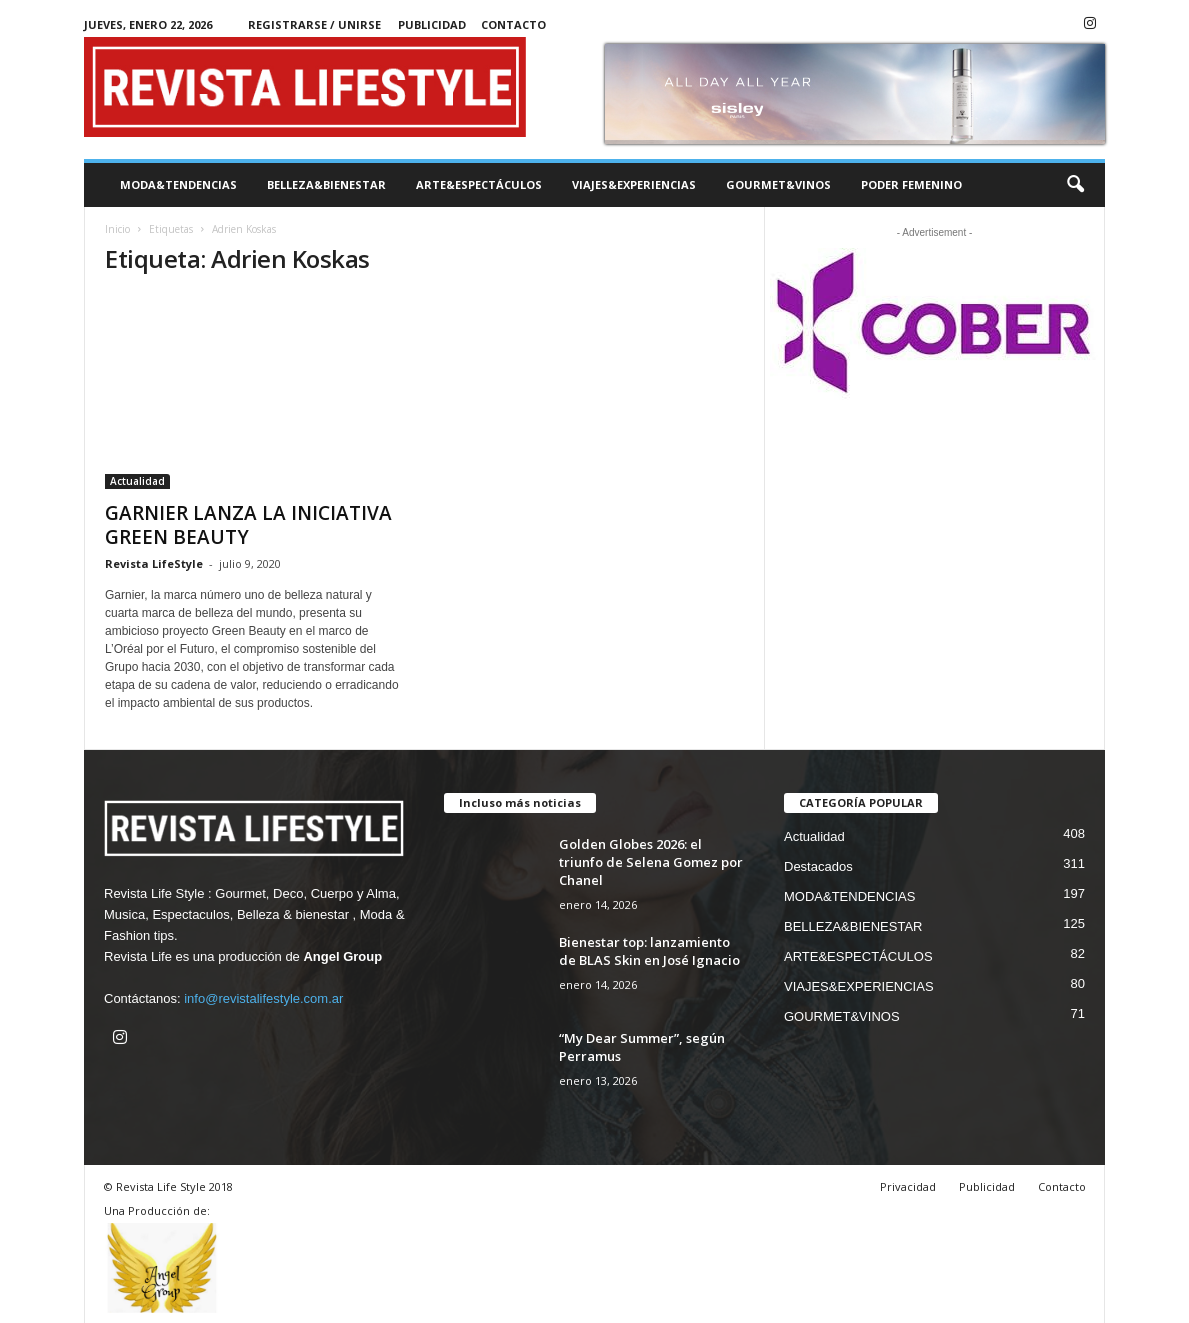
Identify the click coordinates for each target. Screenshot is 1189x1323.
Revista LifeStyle (154, 563)
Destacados (818, 866)
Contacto (513, 24)
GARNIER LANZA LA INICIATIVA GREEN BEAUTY (248, 525)
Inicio (117, 229)
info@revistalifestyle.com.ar (263, 998)
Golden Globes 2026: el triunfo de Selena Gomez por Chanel (651, 862)
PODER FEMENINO (911, 184)
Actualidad (137, 481)
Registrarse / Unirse (314, 24)
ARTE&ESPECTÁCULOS (479, 184)
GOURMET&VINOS (778, 184)
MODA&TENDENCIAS (178, 184)
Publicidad (432, 24)
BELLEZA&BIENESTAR (326, 184)
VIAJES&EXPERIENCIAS (634, 184)
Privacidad (908, 1186)
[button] (1075, 185)
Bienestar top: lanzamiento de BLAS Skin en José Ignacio (649, 951)
